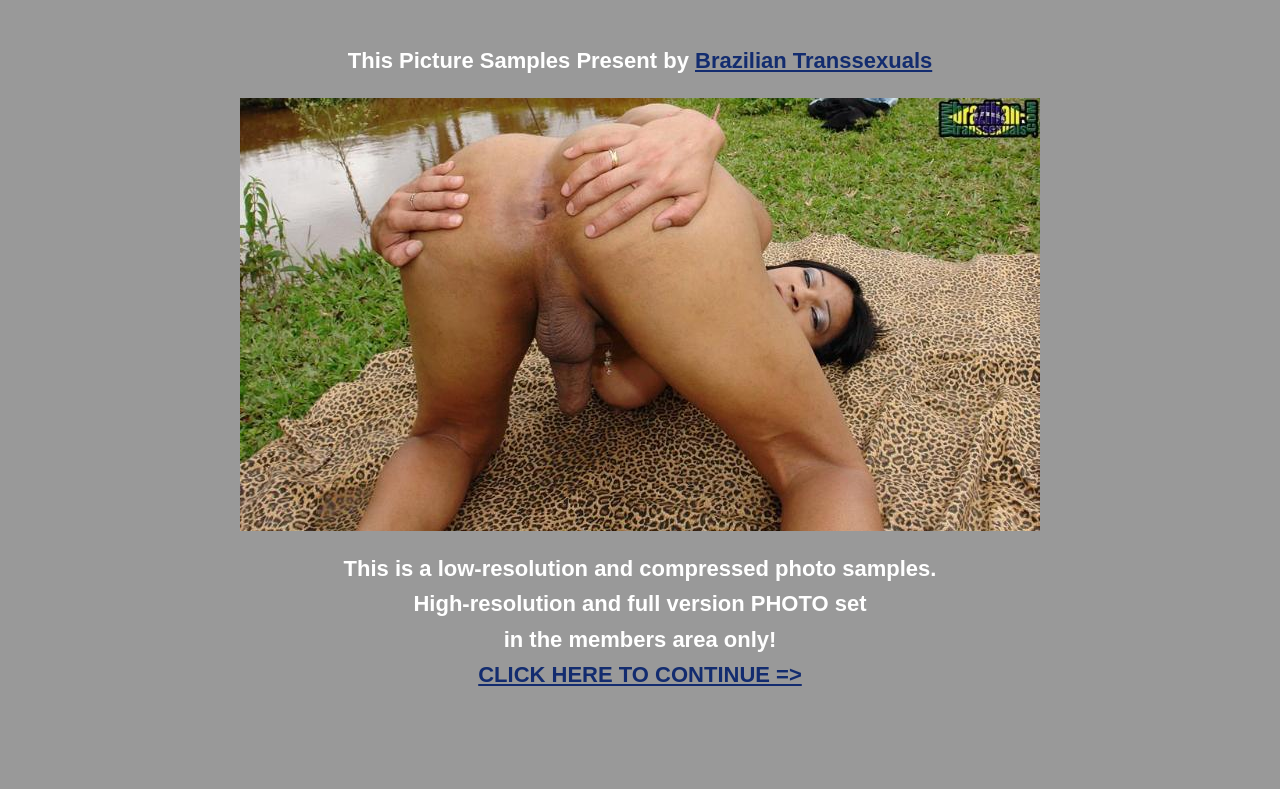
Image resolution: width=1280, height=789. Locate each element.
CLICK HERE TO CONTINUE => (640, 674)
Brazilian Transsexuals (813, 60)
